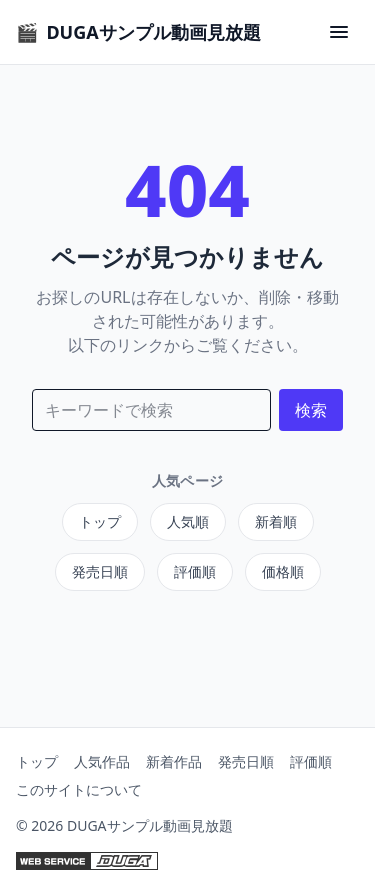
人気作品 (102, 761)
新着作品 (174, 761)
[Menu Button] (339, 32)
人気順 (188, 521)
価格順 (283, 571)
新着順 (276, 521)
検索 (311, 410)
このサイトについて (79, 789)
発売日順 (100, 571)
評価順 (195, 571)
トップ (100, 521)
